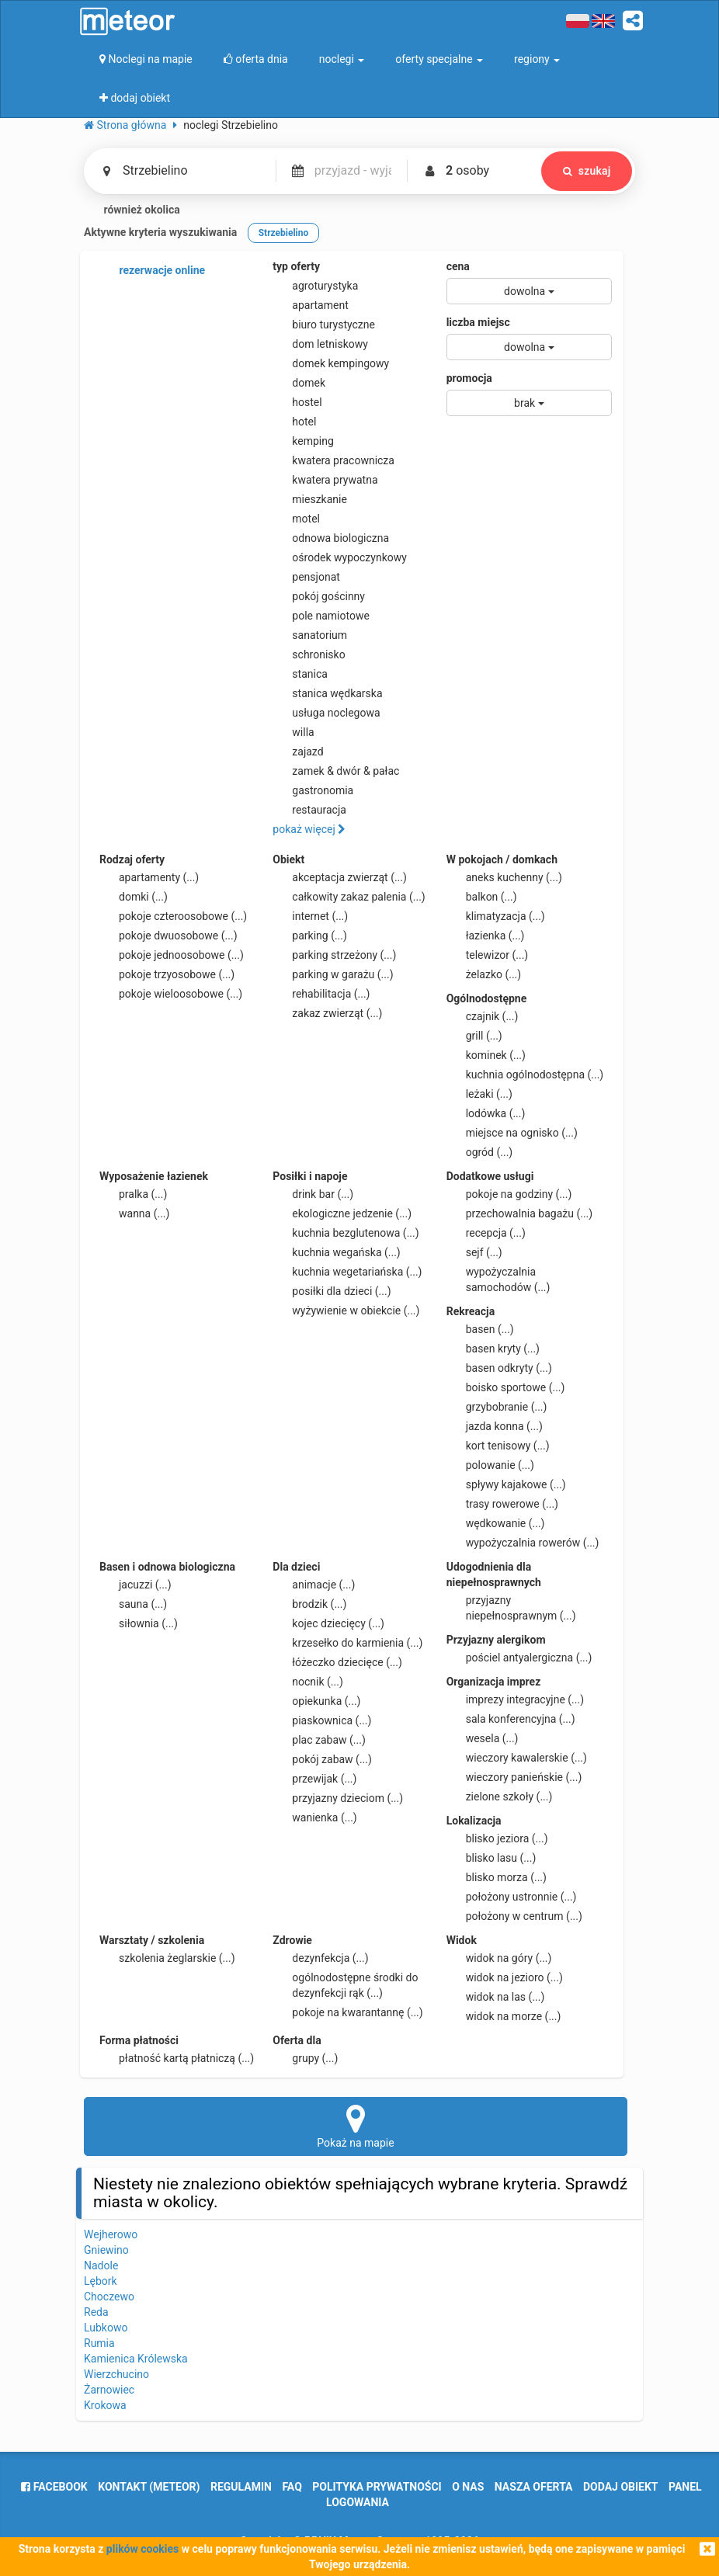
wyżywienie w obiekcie (346, 1310)
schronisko (309, 654)
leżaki (479, 1094)
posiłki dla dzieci (332, 1291)
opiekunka (316, 1701)
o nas (468, 2487)
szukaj (586, 171)
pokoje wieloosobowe (170, 994)
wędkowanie (495, 1523)
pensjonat (306, 577)
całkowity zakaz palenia (349, 896)
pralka (133, 1194)
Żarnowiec (109, 2389)
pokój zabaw (322, 1759)
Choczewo (109, 2296)
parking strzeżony (334, 955)
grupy (305, 2058)
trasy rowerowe (502, 1504)
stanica (300, 674)
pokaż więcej (309, 829)
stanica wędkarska (327, 693)
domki (133, 896)
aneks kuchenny (504, 877)
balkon (481, 896)
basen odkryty (499, 1368)
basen (480, 1329)
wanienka (314, 1817)
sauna (133, 1604)
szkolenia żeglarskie (167, 1958)
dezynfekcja (320, 1958)
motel (296, 518)
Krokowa (105, 2405)
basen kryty (493, 1348)
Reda (96, 2312)
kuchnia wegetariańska (347, 1271)
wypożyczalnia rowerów (522, 1542)
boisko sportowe (505, 1387)
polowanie (490, 1465)
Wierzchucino (116, 2374)
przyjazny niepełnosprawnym (511, 1607)
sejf (474, 1252)
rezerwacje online (152, 270)
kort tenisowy (498, 1445)
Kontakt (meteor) (149, 2487)
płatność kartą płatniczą (176, 2058)
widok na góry (499, 1958)
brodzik (309, 1604)
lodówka (486, 1113)
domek (299, 383)
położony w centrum (514, 1916)
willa (293, 732)
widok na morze (503, 2016)
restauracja (309, 810)
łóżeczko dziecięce (337, 1662)
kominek (486, 1055)
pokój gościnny (319, 596)
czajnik (482, 1016)
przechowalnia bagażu (519, 1213)
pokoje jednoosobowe (171, 955)
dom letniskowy (320, 344)
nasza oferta (534, 2487)
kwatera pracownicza (333, 460)
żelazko (484, 974)
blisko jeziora (497, 1838)
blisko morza (496, 1877)
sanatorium (310, 635)
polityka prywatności (376, 2487)
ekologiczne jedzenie (342, 1213)
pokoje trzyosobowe (166, 974)
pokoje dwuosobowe (168, 935)
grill (474, 1035)
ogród (479, 1152)
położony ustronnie (511, 1896)
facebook (54, 2487)
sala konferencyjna (510, 1719)
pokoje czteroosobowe (173, 916)
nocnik (308, 1681)
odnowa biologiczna (331, 538)
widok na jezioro (504, 1977)
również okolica (132, 210)
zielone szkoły (499, 1796)
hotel (294, 421)
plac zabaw (319, 1740)
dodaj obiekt (620, 2487)
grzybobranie (496, 1407)
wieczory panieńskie (514, 1777)
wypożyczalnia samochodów (498, 1278)
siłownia (138, 1623)
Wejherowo (110, 2234)
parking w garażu (333, 974)
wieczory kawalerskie (516, 1757)
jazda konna (494, 1426)
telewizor (487, 955)
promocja (469, 378)
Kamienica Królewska (136, 2358)
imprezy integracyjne (515, 1699)
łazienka (485, 935)
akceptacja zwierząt (340, 877)
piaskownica (322, 1720)
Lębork (100, 2281)
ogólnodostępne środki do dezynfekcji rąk (345, 1984)
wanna (134, 1213)
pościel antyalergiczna (519, 1657)
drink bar (313, 1194)
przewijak (314, 1778)
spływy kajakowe (506, 1484)
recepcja (486, 1233)
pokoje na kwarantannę (347, 2012)
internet (310, 916)
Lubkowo (105, 2327)
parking (310, 935)
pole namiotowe (321, 615)
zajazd (298, 751)
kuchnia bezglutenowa (346, 1233)
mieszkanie (310, 499)
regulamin (241, 2487)
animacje (314, 1584)
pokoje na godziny (509, 1194)
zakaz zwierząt (327, 1013)
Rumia (99, 2343)
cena (458, 266)
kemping (303, 441)
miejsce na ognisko (512, 1132)
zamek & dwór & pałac (336, 771)
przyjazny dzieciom (338, 1798)
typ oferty (296, 266)
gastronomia (313, 790)
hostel (297, 402)
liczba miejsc (478, 322)
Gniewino (106, 2250)
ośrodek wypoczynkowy (340, 557)
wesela (482, 1738)
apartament (310, 305)
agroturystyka (315, 285)
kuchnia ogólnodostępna (525, 1074)
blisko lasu (491, 1858)
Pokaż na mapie (355, 2125)
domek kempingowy (331, 363)
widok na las (495, 1997)
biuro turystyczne (324, 324)
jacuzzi (135, 1584)
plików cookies (142, 2549)
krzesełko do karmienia (347, 1643)
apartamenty (149, 877)
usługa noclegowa (326, 712)
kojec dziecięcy (328, 1623)
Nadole (101, 2265)
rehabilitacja (321, 994)
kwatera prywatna (325, 480)
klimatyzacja (495, 916)
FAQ (291, 2487)
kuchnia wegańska (336, 1252)
